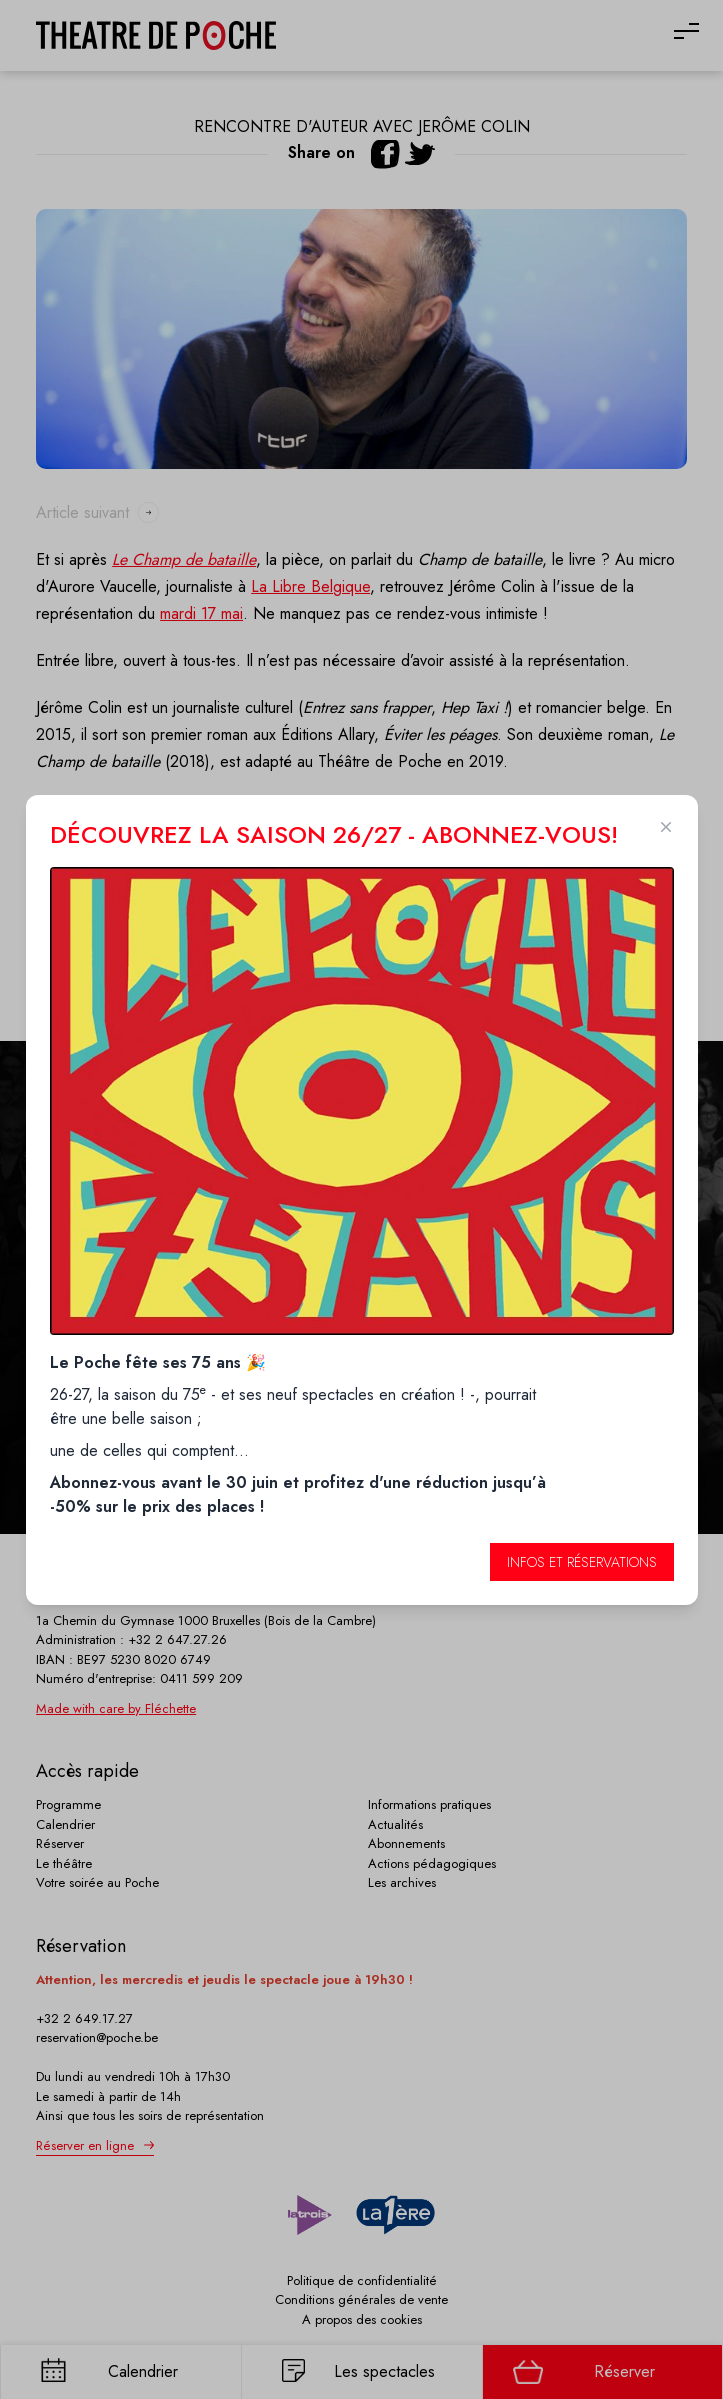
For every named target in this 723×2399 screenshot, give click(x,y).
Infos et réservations (582, 1562)
